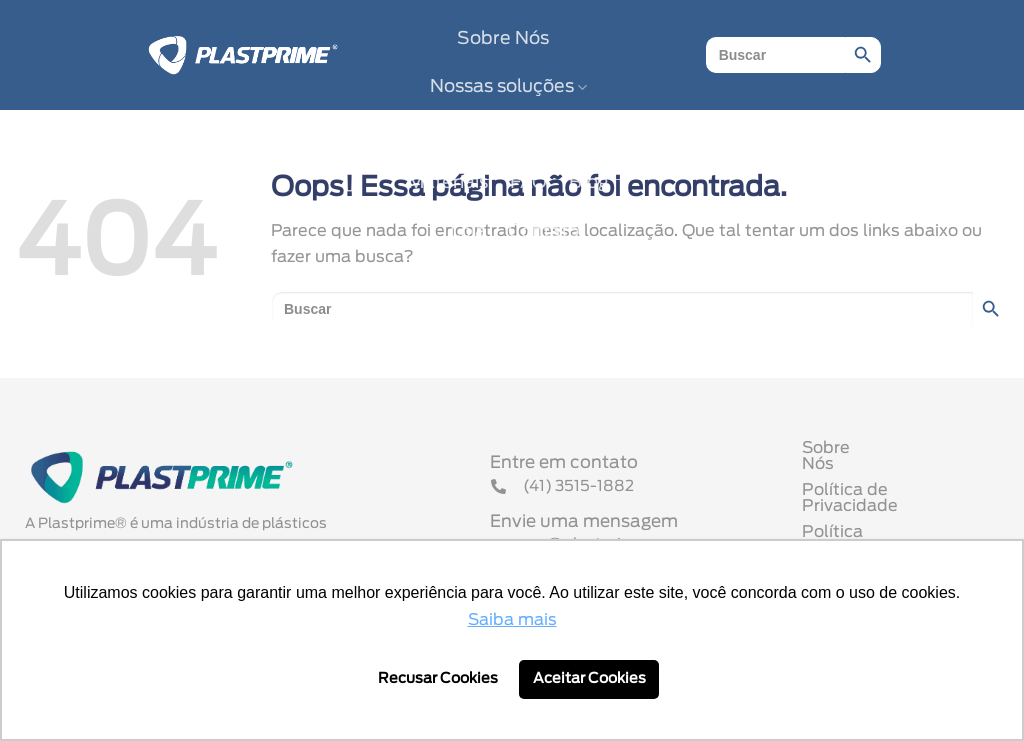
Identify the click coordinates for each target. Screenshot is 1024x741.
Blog (589, 183)
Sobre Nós (503, 39)
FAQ (528, 183)
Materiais (448, 183)
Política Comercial (875, 528)
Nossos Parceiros (508, 135)
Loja (468, 232)
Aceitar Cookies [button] (589, 678)
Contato (543, 232)
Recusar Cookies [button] (438, 678)
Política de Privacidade (895, 502)
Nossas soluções (508, 87)
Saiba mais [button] (512, 620)
